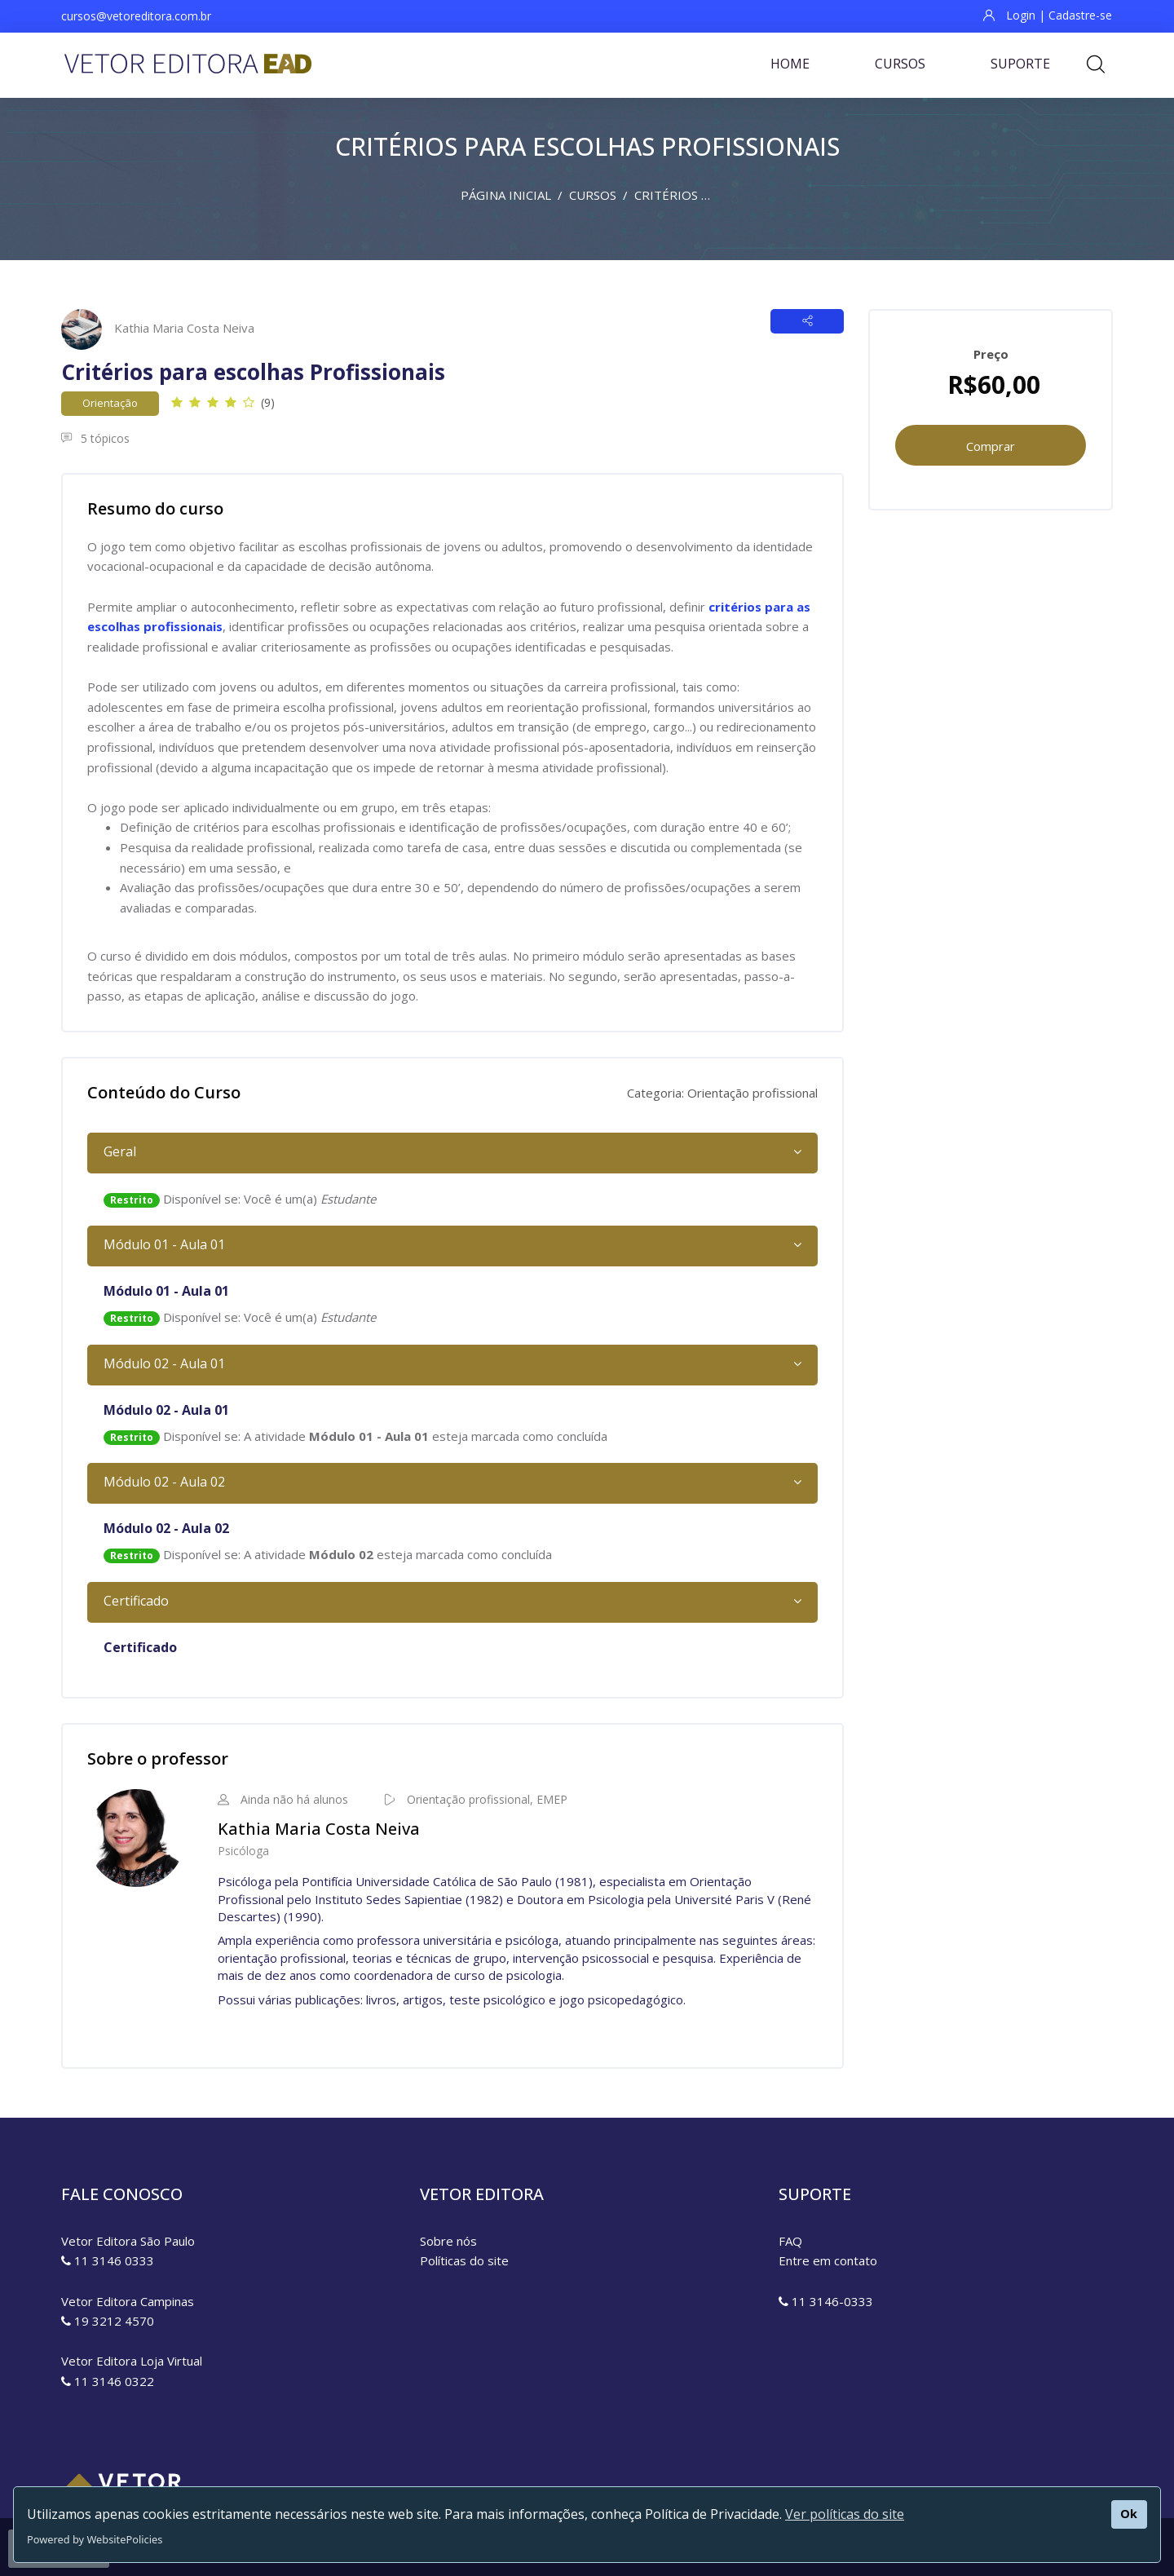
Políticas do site (464, 2260)
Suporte (1020, 64)
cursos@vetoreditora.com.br (136, 16)
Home (790, 64)
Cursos (900, 64)
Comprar (990, 446)
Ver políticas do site (844, 2514)
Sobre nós (448, 2241)
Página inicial (506, 195)
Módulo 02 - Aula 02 (164, 1482)
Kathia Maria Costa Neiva (184, 328)
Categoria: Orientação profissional (722, 1093)
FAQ (790, 2241)
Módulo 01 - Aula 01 (164, 1244)
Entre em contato (828, 2260)
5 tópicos (95, 438)
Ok (1128, 2513)
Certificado (136, 1601)
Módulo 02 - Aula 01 (164, 1363)
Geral (120, 1151)
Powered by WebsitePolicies (94, 2539)
